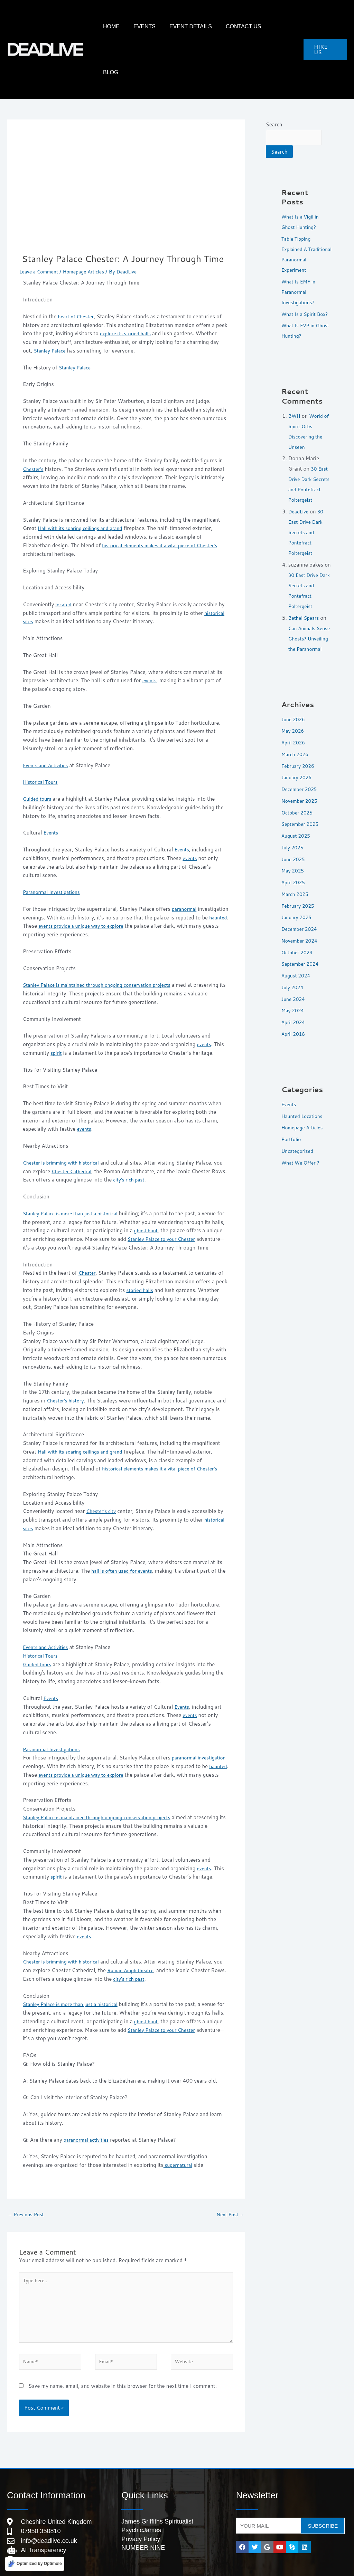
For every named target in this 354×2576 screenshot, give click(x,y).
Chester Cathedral (83, 1125)
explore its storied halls (128, 287)
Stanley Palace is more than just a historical (75, 1167)
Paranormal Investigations (54, 846)
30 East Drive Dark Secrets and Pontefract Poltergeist (308, 465)
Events (168, 26)
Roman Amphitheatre (143, 1933)
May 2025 (293, 866)
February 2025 (299, 902)
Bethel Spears (305, 603)
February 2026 (299, 762)
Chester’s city (102, 1473)
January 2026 (298, 773)
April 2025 (294, 878)
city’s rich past (147, 1133)
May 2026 (293, 727)
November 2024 (301, 936)
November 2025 (301, 797)
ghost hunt (161, 1184)
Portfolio (292, 1135)
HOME (141, 26)
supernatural (179, 2127)
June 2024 (294, 995)
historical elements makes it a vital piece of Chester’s (165, 499)
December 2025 (300, 785)
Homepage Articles (89, 225)
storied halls (141, 1252)
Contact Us (253, 26)
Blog (285, 26)
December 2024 (300, 925)
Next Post (229, 2177)
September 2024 (301, 960)
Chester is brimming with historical (64, 1116)
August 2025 (297, 832)
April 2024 (294, 1018)
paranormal (185, 863)
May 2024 (293, 1006)
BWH (294, 391)
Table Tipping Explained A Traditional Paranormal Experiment (297, 214)
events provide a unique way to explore (120, 880)
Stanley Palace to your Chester (182, 1193)
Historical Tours (42, 736)
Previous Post (27, 2177)
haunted (46, 880)
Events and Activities (47, 719)
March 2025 (296, 890)
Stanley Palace (51, 304)
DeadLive (299, 497)
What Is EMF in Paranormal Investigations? (300, 257)
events (150, 634)
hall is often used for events (124, 1533)
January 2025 (298, 913)
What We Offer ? (302, 1158)
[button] (325, 27)
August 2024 (297, 971)
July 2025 (293, 843)
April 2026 (294, 738)
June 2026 (294, 715)
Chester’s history (67, 1363)
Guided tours (38, 752)
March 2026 (296, 750)
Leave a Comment (40, 225)
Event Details (207, 26)
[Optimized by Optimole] (34, 2563)
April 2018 (294, 1030)
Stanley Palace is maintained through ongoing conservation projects (104, 939)
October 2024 (298, 948)
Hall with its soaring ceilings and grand (84, 482)
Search (274, 78)
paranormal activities (88, 2102)
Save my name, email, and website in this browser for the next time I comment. (122, 2358)
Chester (87, 1235)
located (64, 558)
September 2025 (301, 820)
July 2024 (293, 983)
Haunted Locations (303, 1112)
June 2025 (294, 855)
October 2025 (298, 808)
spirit (56, 1007)
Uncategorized (298, 1147)
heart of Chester (77, 270)
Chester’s (34, 423)
